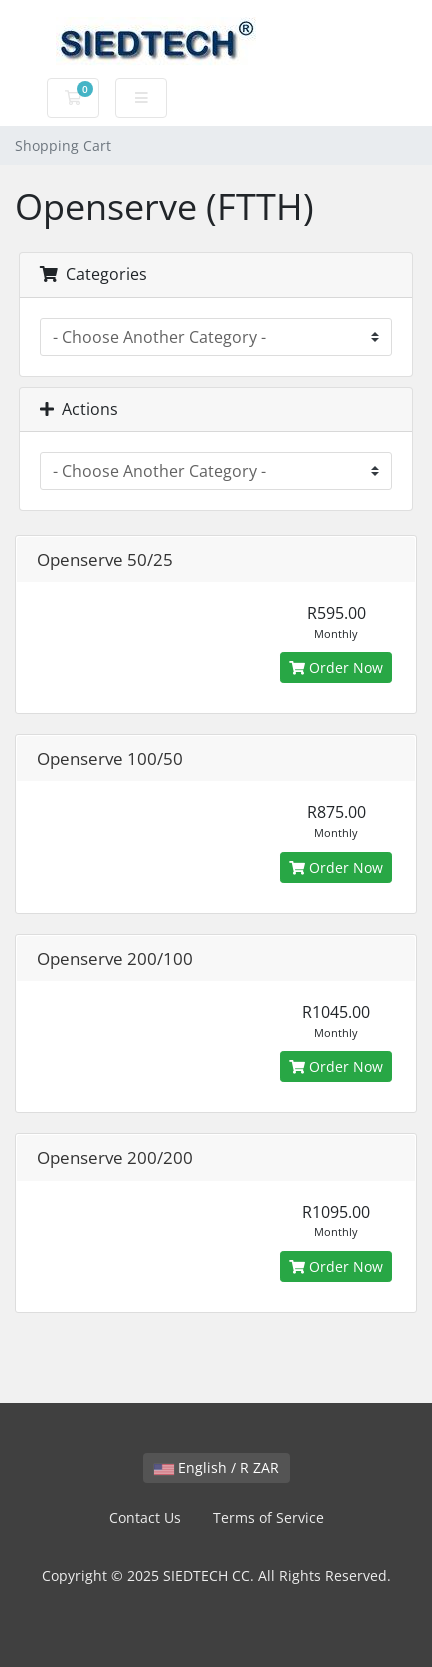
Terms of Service (268, 1517)
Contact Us (145, 1517)
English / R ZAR (216, 1467)
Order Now (336, 667)
